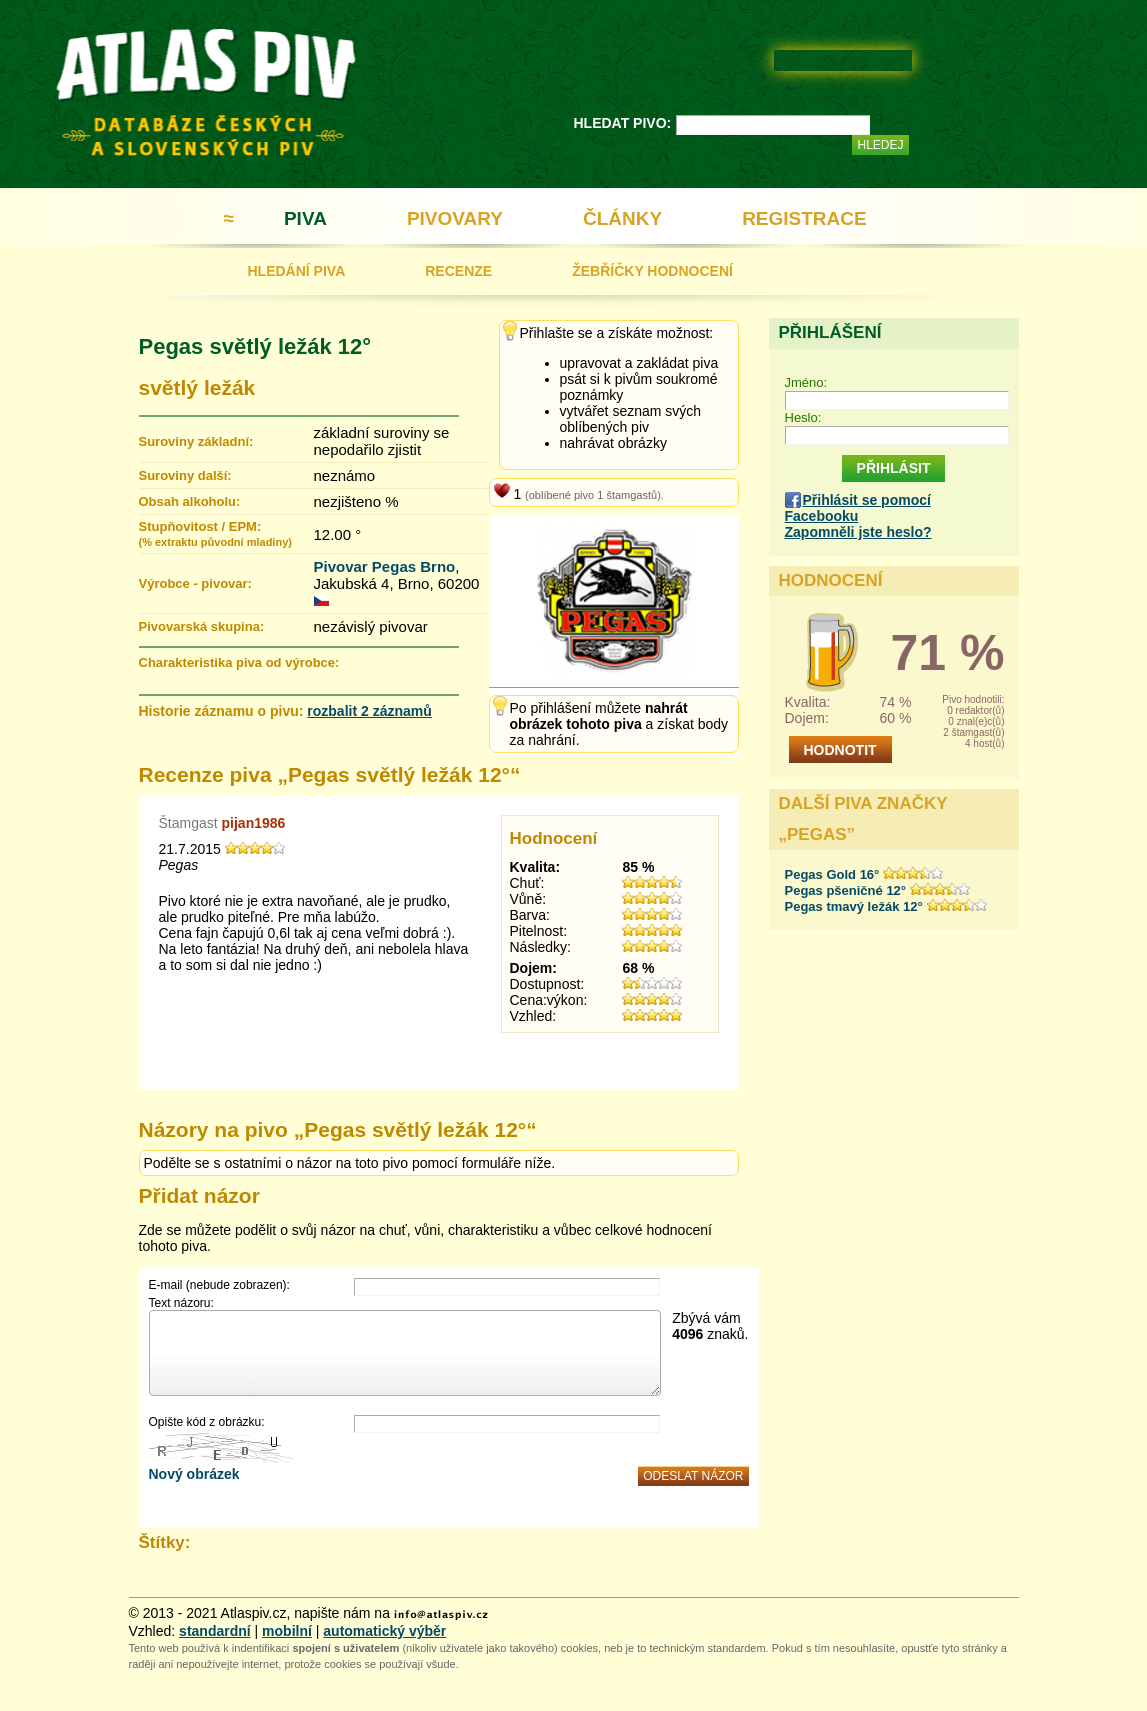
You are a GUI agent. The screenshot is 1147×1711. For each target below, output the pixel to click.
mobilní (287, 1631)
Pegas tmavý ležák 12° (854, 906)
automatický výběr (384, 1631)
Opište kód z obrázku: (207, 1422)
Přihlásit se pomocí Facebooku (858, 508)
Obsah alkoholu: (190, 501)
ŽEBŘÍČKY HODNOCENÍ (652, 271)
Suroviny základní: (196, 441)
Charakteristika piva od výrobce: (239, 662)
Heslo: (803, 417)
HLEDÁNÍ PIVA (297, 271)
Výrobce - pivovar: (195, 583)
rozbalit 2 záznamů (369, 711)
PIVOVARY (455, 218)
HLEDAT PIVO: (623, 123)
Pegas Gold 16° (832, 874)
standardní (215, 1631)
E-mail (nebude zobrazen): (219, 1285)
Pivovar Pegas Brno (385, 566)
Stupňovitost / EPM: (215, 533)
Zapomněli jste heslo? (858, 532)
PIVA (305, 218)
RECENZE (458, 271)
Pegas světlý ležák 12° (255, 346)
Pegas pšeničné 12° (846, 890)
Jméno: (806, 382)
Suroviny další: (185, 475)
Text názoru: (181, 1303)
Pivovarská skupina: (202, 626)
